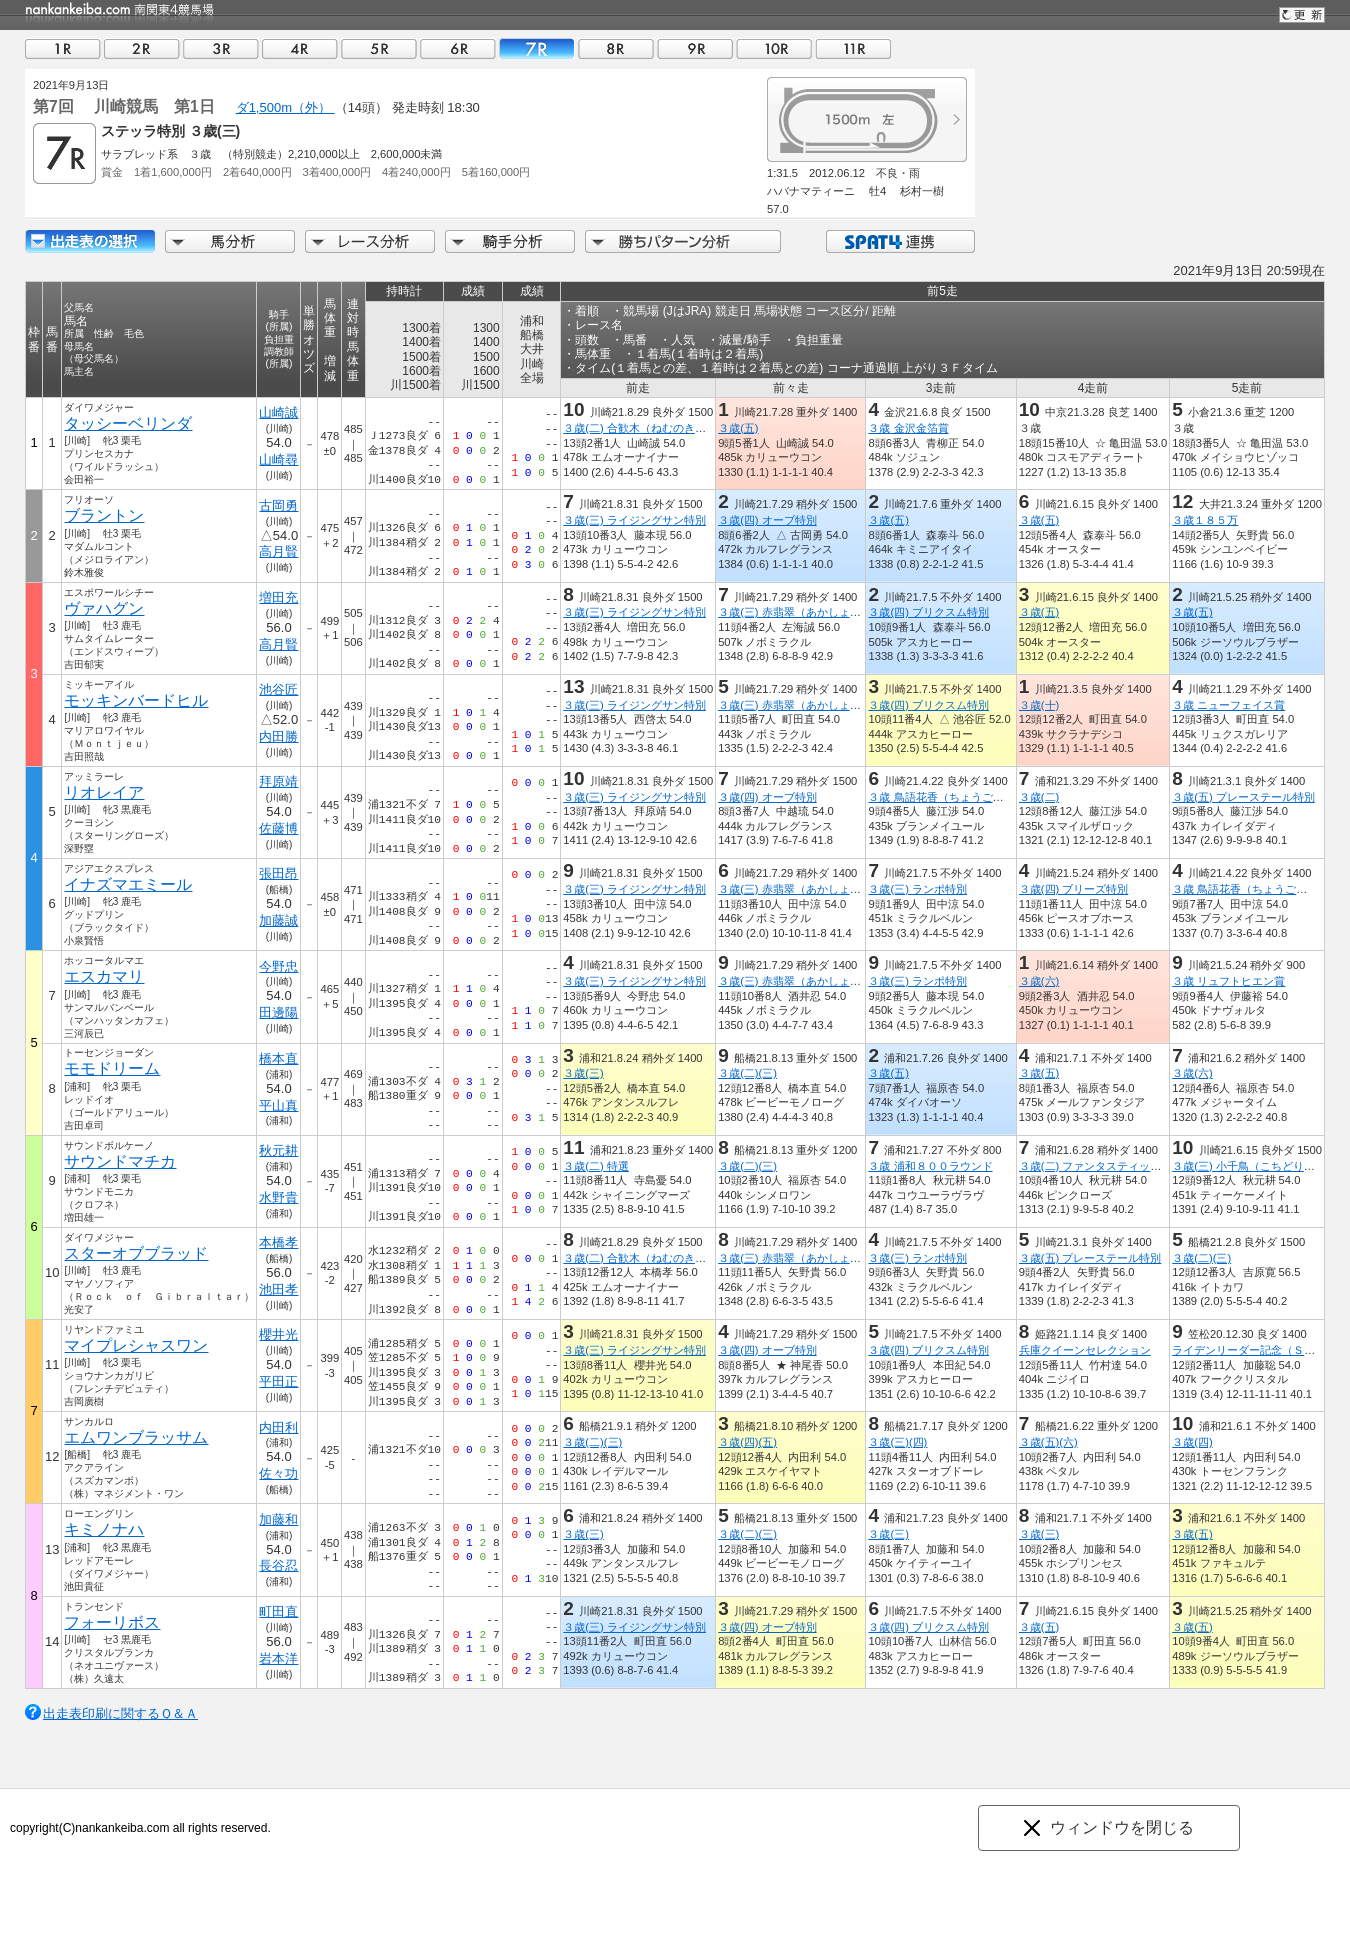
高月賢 (278, 551)
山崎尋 (278, 459)
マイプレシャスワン (136, 1345)
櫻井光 (278, 1334)
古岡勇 (278, 505)
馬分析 (230, 241)
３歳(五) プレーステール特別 (1243, 797)
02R (142, 48)
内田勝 (278, 736)
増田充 (278, 597)
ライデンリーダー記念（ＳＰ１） (1254, 1350)
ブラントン (104, 515)
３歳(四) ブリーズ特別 (1074, 889)
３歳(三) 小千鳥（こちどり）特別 (1254, 1166)
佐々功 (278, 1473)
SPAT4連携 (899, 241)
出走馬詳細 (90, 241)
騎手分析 (510, 241)
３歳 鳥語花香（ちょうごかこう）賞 (957, 797)
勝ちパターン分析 (683, 241)
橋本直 (278, 1058)
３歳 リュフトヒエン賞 (1228, 981)
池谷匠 (278, 689)
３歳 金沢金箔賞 (908, 428)
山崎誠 (278, 412)
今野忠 (278, 966)
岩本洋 (278, 1658)
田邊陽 (278, 1012)
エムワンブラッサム (136, 1437)
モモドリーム (112, 1068)
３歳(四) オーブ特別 (767, 520)
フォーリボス (112, 1622)
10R (774, 48)
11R (853, 48)
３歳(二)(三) (747, 1073)
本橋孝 (278, 1242)
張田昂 (278, 873)
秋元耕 (278, 1150)
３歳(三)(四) (897, 1442)
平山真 (278, 1105)
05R (379, 48)
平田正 (278, 1381)
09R (695, 48)
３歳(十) (1039, 705)
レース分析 (370, 241)
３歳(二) (1039, 797)
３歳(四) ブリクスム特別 (928, 612)
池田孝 (278, 1289)
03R (221, 48)
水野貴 (278, 1197)
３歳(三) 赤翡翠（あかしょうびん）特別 (817, 612)
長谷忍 (278, 1565)
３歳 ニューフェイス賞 (1228, 705)
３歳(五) (738, 428)
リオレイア (104, 792)
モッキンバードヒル (136, 700)
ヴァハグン (104, 608)
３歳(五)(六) (1048, 1442)
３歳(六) (1039, 981)
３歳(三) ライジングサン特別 (634, 520)
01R (63, 48)
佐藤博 (278, 828)
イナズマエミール (128, 884)
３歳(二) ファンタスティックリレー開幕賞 (1123, 1166)
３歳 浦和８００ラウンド (930, 1166)
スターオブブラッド (136, 1253)
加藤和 (278, 1519)
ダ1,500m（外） (285, 107)
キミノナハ (104, 1529)
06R (458, 48)
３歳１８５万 (1205, 520)
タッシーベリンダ (128, 423)
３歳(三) (583, 1073)
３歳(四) (1192, 1442)
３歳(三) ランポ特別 (917, 889)
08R (616, 48)
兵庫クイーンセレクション (1085, 1350)
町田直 (278, 1611)
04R (300, 48)
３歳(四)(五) (747, 1442)
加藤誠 (278, 920)
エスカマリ (104, 976)
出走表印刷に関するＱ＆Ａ (120, 1713)
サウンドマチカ (120, 1161)
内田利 (278, 1427)
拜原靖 (278, 781)
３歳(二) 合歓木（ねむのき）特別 (645, 428)
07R (537, 48)
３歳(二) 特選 (596, 1166)
